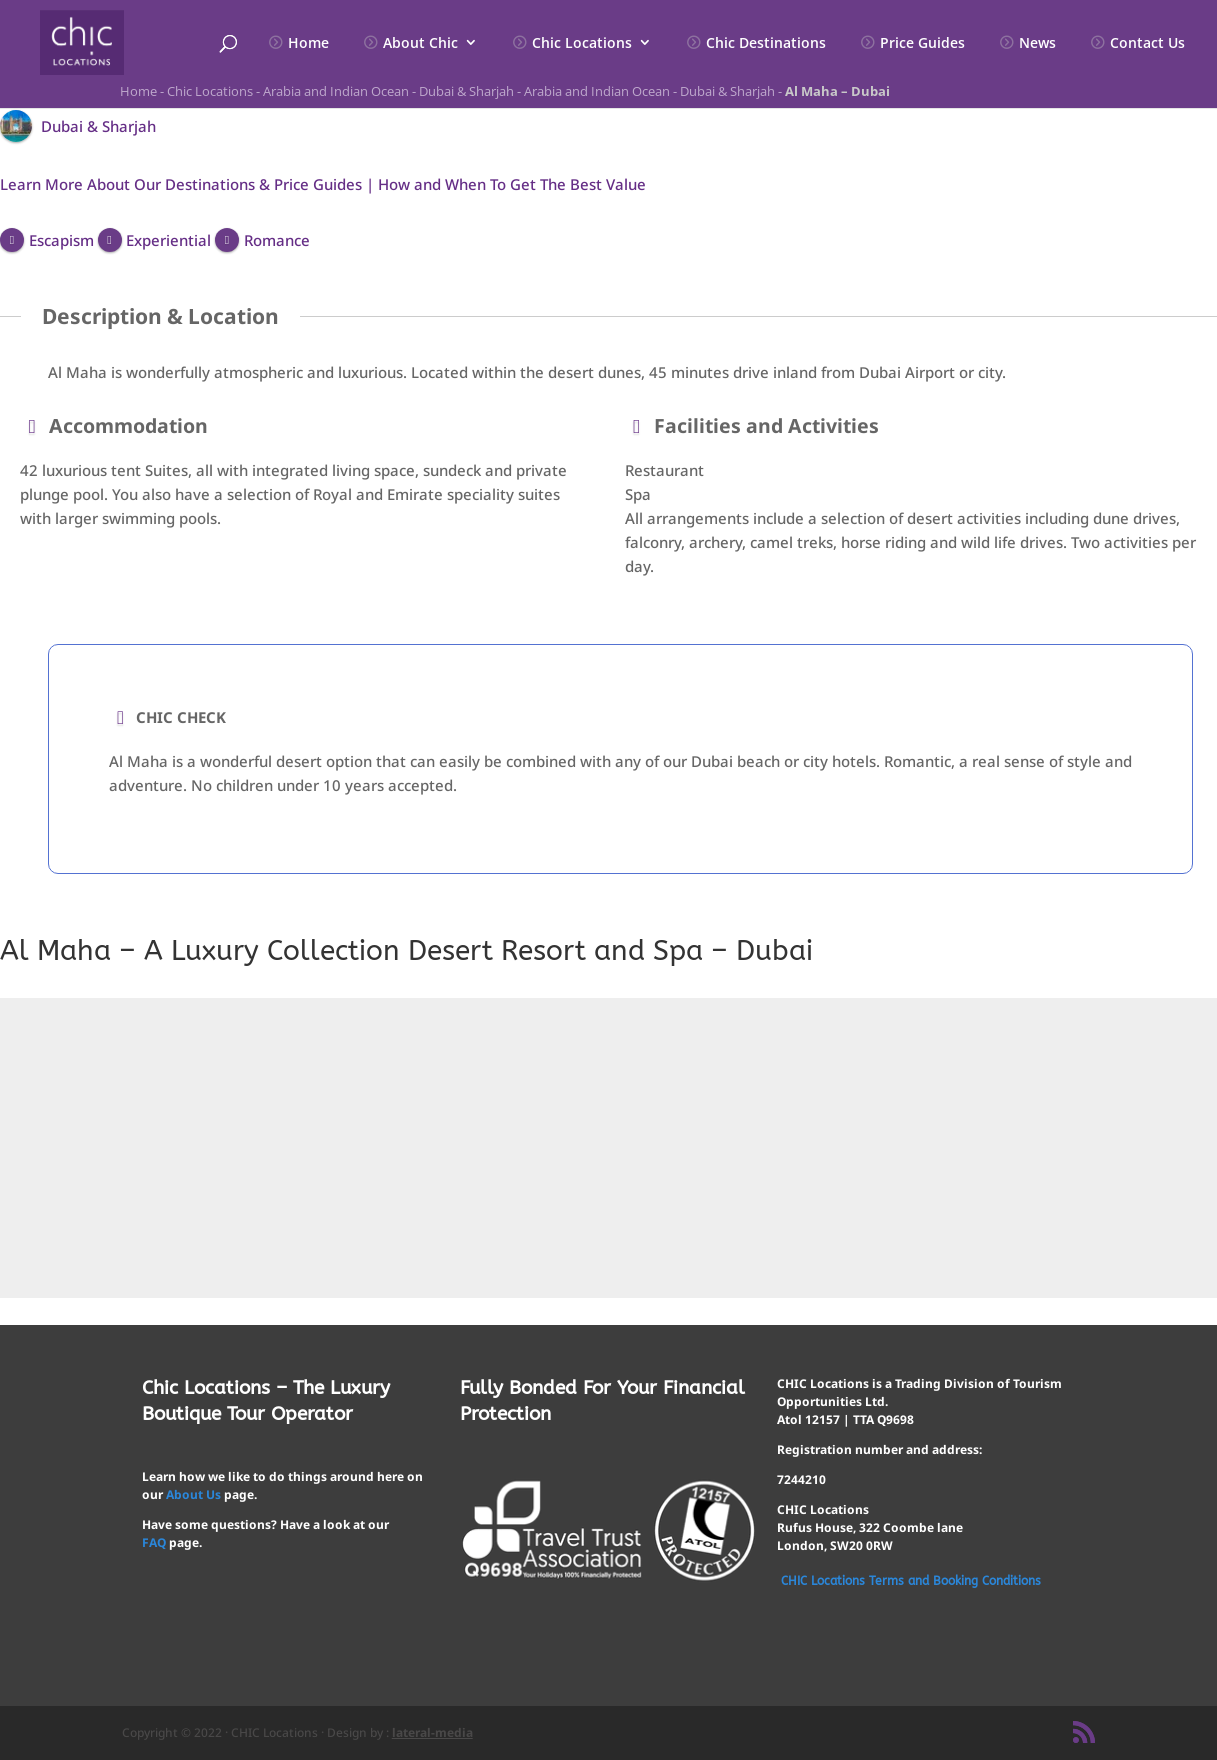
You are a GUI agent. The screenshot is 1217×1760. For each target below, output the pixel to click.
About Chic (420, 43)
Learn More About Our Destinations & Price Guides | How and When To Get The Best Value (323, 184)
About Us (193, 1494)
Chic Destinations (766, 43)
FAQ (154, 1542)
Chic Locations (582, 43)
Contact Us (1147, 43)
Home (308, 43)
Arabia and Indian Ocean (336, 91)
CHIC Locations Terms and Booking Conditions (911, 1581)
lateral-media (432, 1732)
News (1037, 43)
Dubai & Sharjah (466, 91)
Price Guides (922, 43)
